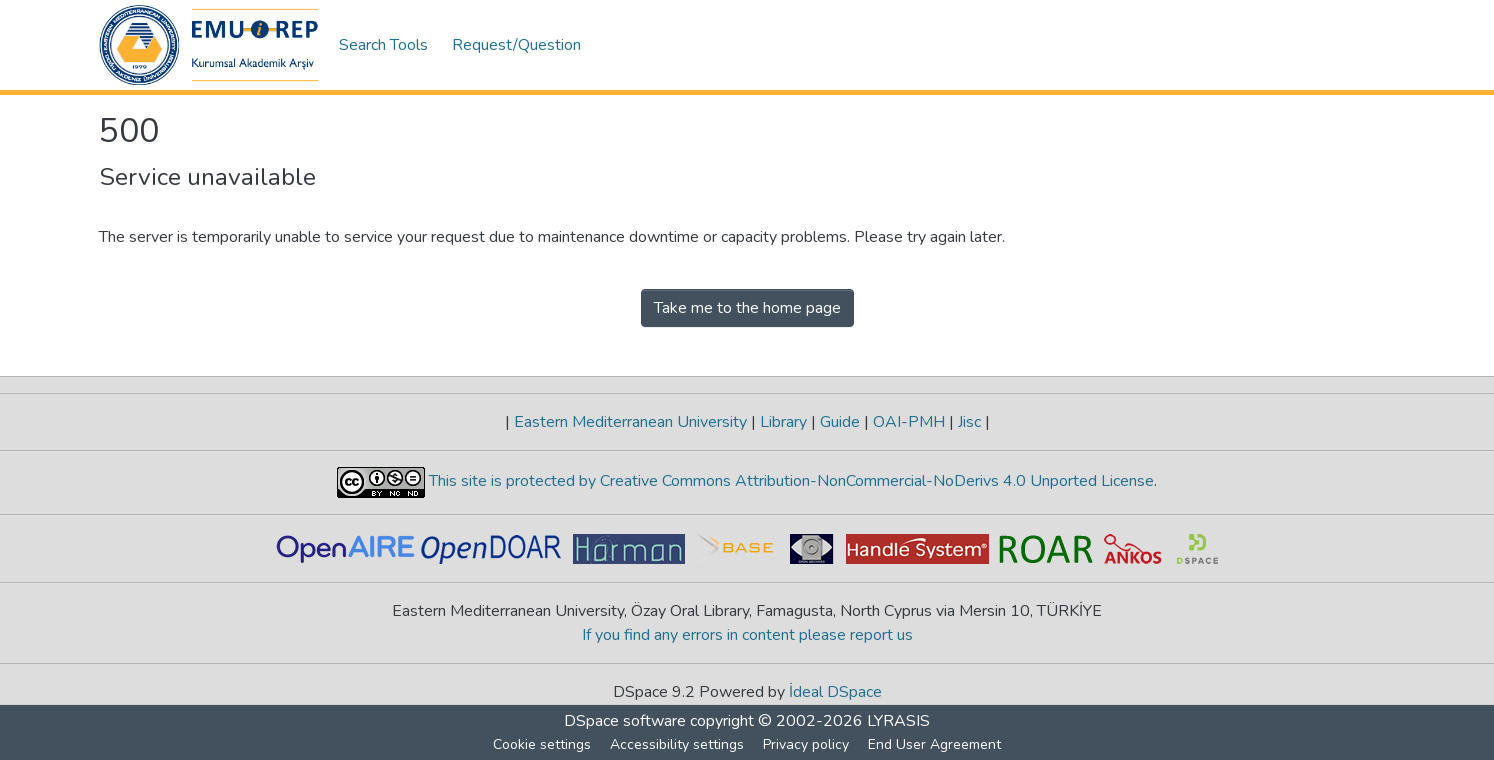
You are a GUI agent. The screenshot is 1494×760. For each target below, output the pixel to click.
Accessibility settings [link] (677, 744)
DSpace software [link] (625, 721)
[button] (209, 45)
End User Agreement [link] (934, 744)
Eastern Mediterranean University (630, 422)
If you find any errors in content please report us (747, 635)
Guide (840, 422)
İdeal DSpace (835, 692)
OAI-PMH (909, 422)
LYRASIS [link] (898, 721)
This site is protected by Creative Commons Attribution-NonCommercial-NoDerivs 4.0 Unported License (789, 481)
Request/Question (516, 45)
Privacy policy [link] (806, 744)
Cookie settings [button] (542, 744)
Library (783, 422)
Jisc (969, 422)
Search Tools (383, 45)
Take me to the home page (747, 308)
